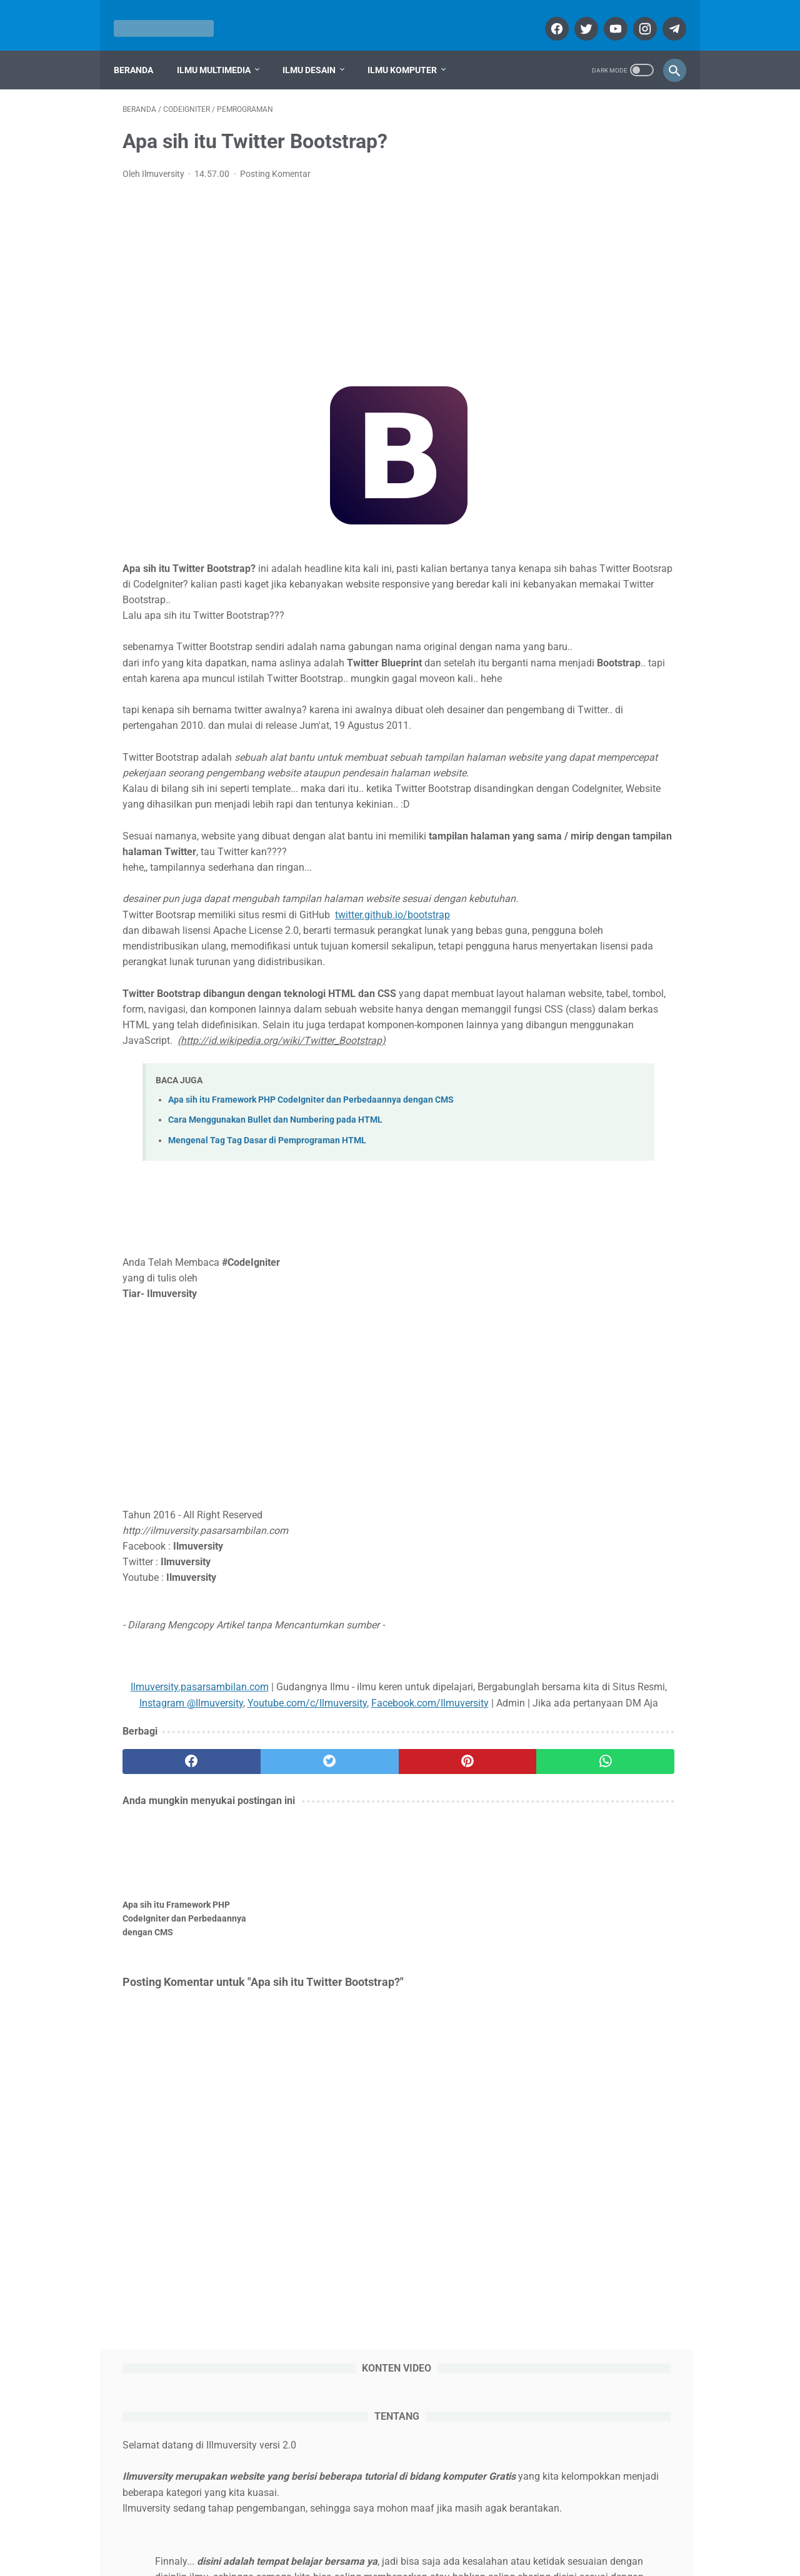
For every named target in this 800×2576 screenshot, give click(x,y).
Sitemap (539, 2530)
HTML (613, 1992)
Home (257, 2530)
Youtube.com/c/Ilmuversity (205, 1864)
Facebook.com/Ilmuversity (328, 1864)
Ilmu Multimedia (222, 49)
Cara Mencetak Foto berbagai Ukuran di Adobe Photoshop (605, 1414)
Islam (560, 2040)
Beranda (142, 49)
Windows (623, 2182)
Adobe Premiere (583, 1897)
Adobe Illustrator (582, 1850)
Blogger (565, 1945)
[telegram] (664, 15)
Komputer (570, 1685)
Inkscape (567, 2016)
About (293, 2530)
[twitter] (575, 15)
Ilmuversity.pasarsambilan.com (204, 1832)
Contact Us (489, 2530)
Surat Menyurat (580, 2158)
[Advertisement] (306, 271)
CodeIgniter (632, 1945)
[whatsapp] (445, 1938)
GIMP (560, 1992)
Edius (617, 1968)
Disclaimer (435, 2530)
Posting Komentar (275, 161)
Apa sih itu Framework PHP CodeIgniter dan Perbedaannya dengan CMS (311, 1245)
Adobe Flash (574, 1826)
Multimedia (574, 1707)
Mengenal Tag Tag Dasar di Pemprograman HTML (267, 1285)
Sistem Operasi (582, 1751)
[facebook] (546, 15)
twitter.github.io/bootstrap (392, 1012)
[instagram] (634, 15)
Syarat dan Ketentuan (360, 2530)
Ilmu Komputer (411, 49)
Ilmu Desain (317, 49)
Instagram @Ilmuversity (402, 1848)
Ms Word (567, 2087)
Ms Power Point (580, 2063)
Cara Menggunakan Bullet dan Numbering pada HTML (275, 1265)
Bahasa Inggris (579, 1921)
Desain (564, 1664)
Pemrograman (630, 2111)
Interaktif (633, 2016)
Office (561, 1729)
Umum (562, 2182)
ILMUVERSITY (418, 2556)
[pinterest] (353, 1938)
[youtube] (605, 15)
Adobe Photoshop (585, 1873)
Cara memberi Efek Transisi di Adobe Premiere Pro (589, 1118)
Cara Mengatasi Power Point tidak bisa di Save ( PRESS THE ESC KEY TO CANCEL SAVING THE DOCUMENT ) (601, 1227)
